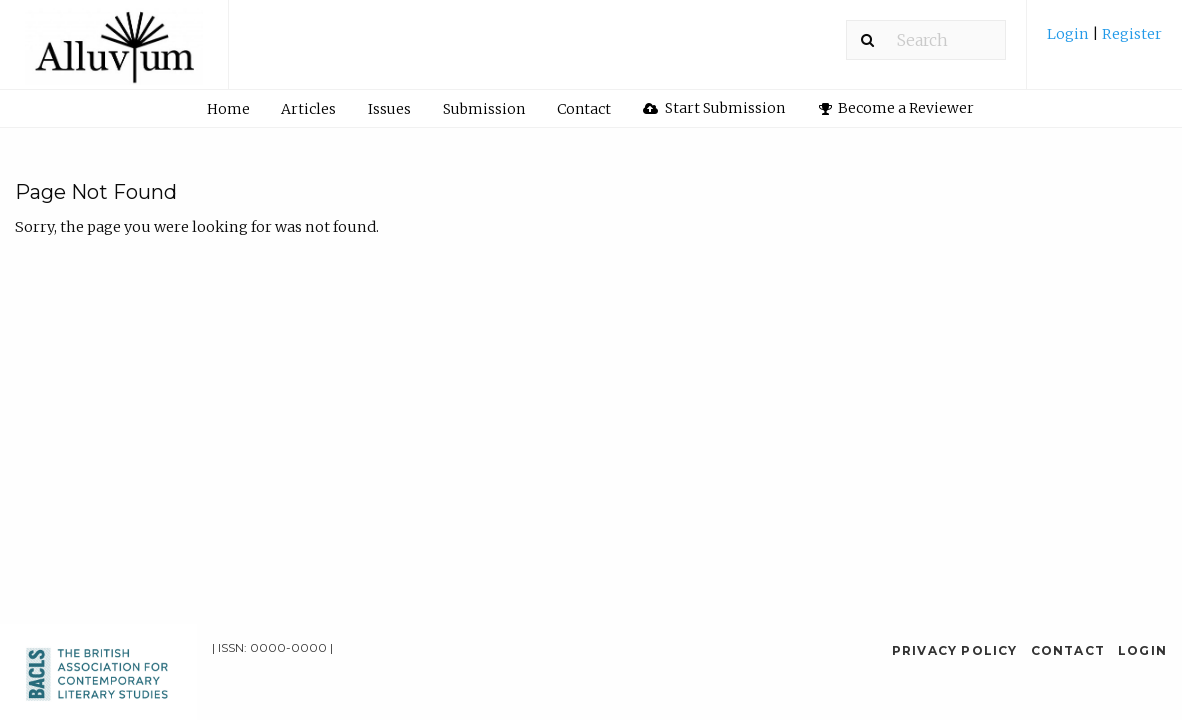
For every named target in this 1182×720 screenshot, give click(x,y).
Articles (308, 109)
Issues (389, 109)
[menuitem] (1104, 41)
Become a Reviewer (897, 108)
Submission (484, 109)
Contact (584, 109)
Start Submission (714, 108)
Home (228, 109)
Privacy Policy (955, 650)
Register (1130, 34)
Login (1069, 34)
